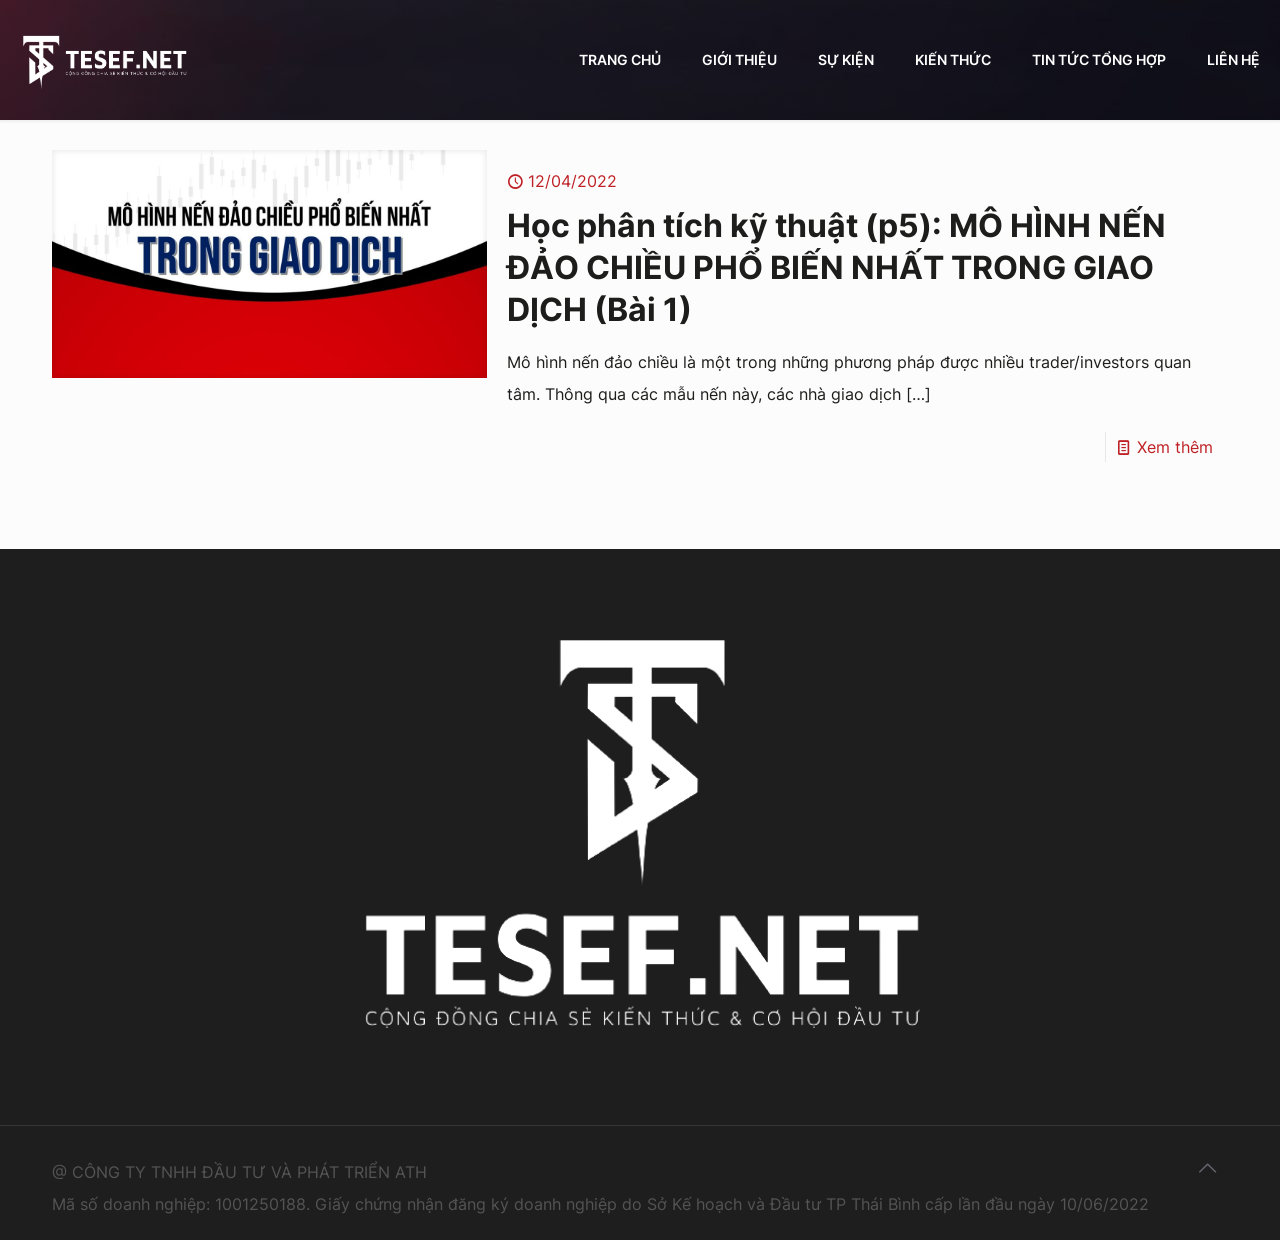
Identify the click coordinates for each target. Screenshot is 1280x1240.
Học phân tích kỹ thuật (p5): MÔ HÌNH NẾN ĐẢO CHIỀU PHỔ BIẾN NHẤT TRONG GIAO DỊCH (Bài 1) (836, 267)
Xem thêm (1175, 447)
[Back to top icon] (1207, 1168)
